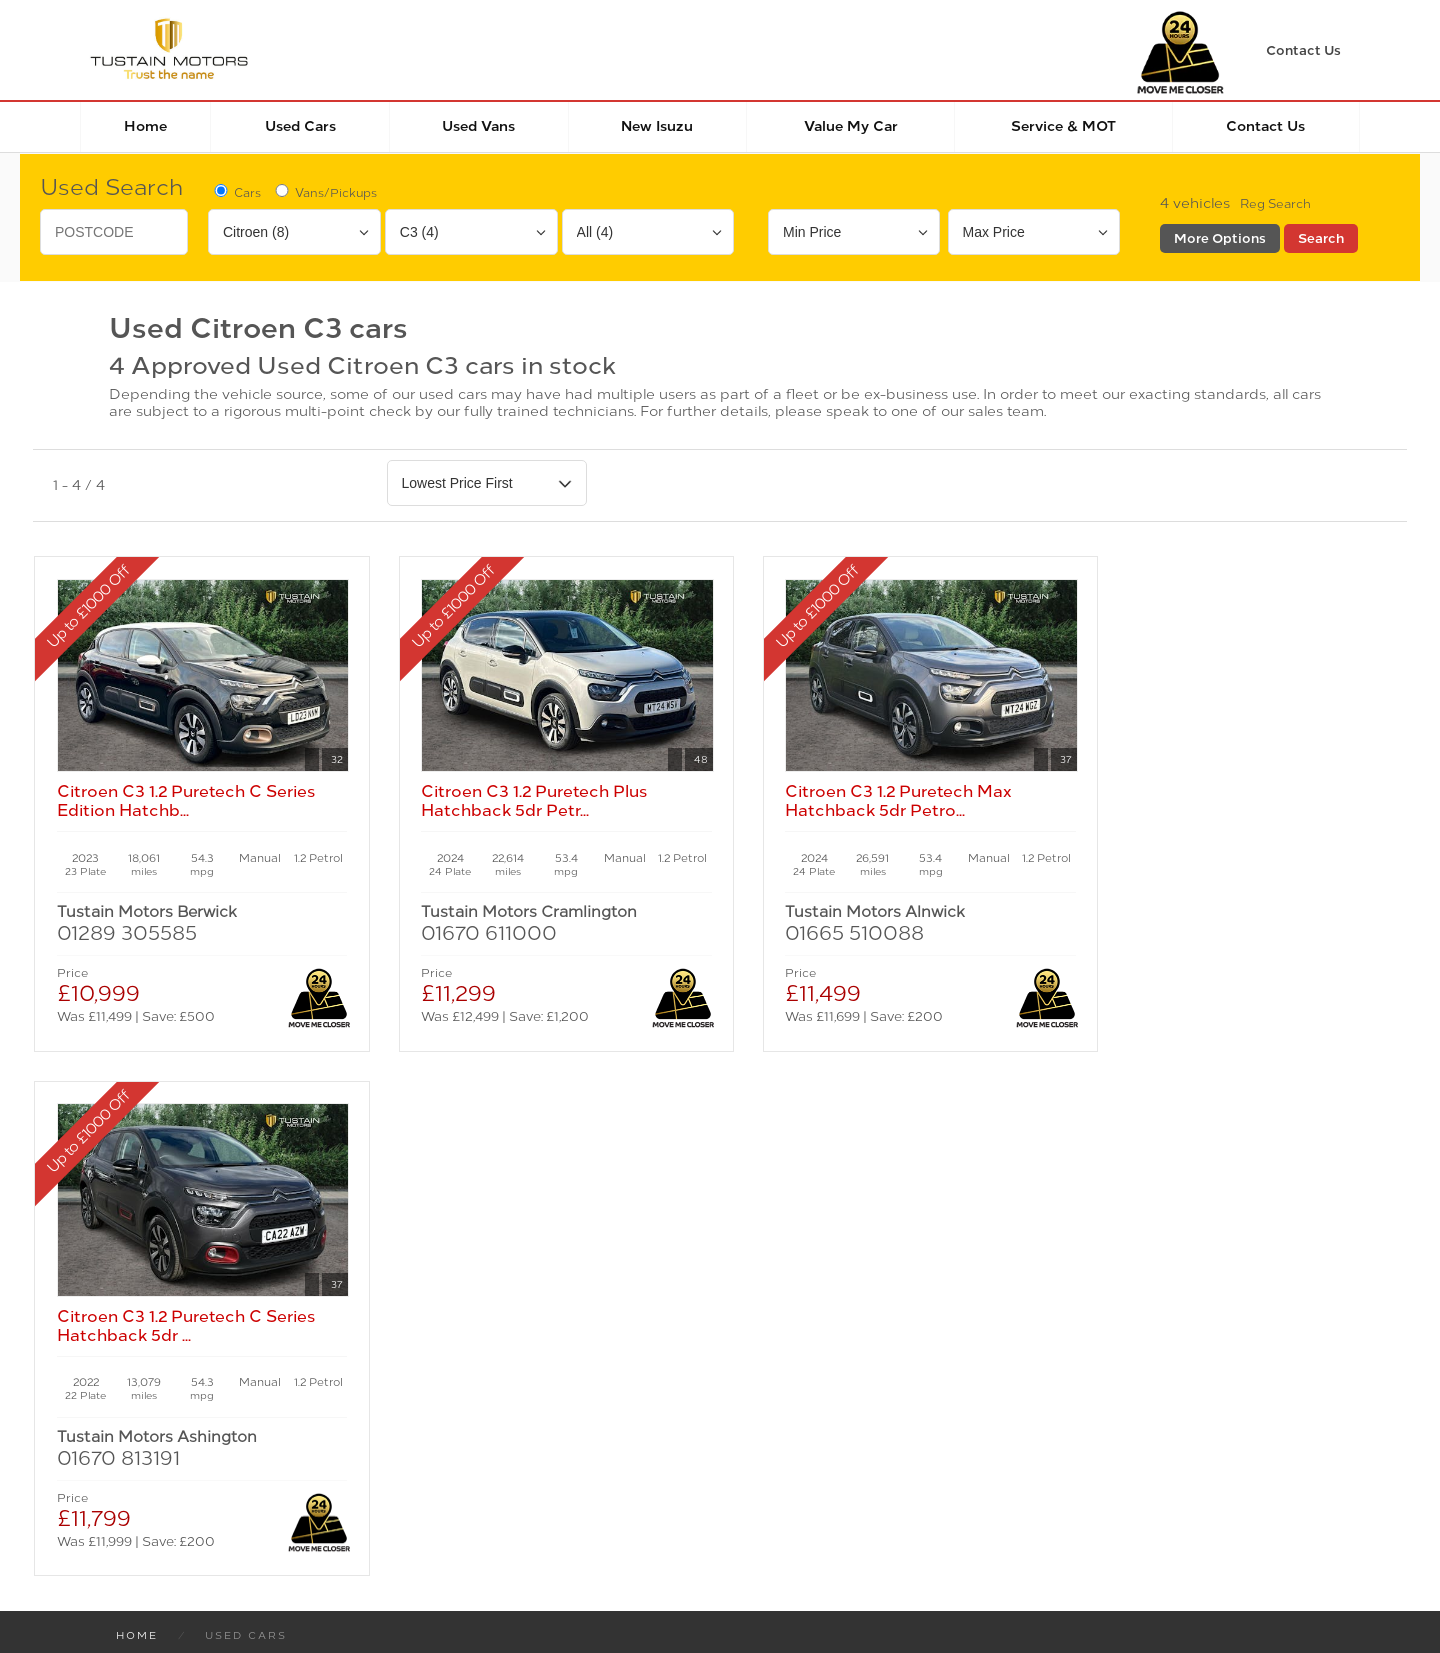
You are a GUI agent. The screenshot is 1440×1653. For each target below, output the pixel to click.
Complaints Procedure (882, 1397)
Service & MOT (1063, 126)
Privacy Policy (230, 1397)
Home (145, 126)
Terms (130, 1397)
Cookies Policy (362, 1397)
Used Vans (478, 126)
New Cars (156, 1155)
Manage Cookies (499, 1397)
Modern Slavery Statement (678, 1397)
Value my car (851, 126)
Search (1321, 238)
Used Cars (300, 126)
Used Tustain (399, 1194)
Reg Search (1275, 204)
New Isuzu (657, 126)
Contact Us (1265, 126)
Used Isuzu (391, 1175)
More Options (1220, 238)
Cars (236, 192)
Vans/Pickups (324, 192)
